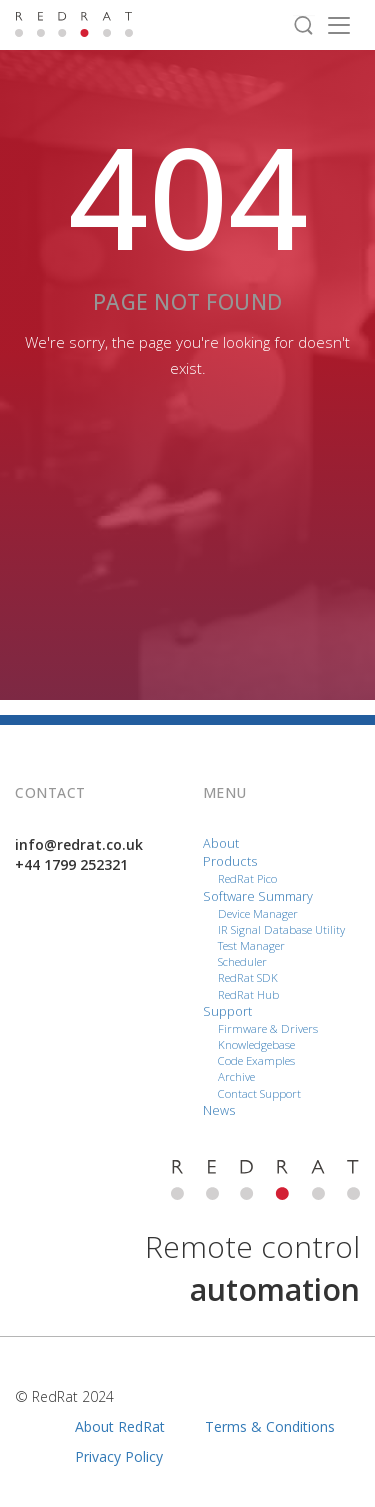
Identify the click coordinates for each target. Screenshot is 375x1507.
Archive (236, 1076)
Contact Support (259, 1093)
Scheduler (242, 961)
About (221, 843)
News (219, 1110)
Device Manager (258, 913)
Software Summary (258, 896)
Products (230, 861)
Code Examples (256, 1060)
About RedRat (120, 1426)
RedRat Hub (248, 994)
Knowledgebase (256, 1044)
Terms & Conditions (270, 1426)
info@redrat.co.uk (79, 844)
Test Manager (251, 945)
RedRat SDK (248, 977)
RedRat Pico (247, 878)
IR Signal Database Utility (281, 929)
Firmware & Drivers (268, 1028)
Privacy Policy (119, 1456)
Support (227, 1011)
